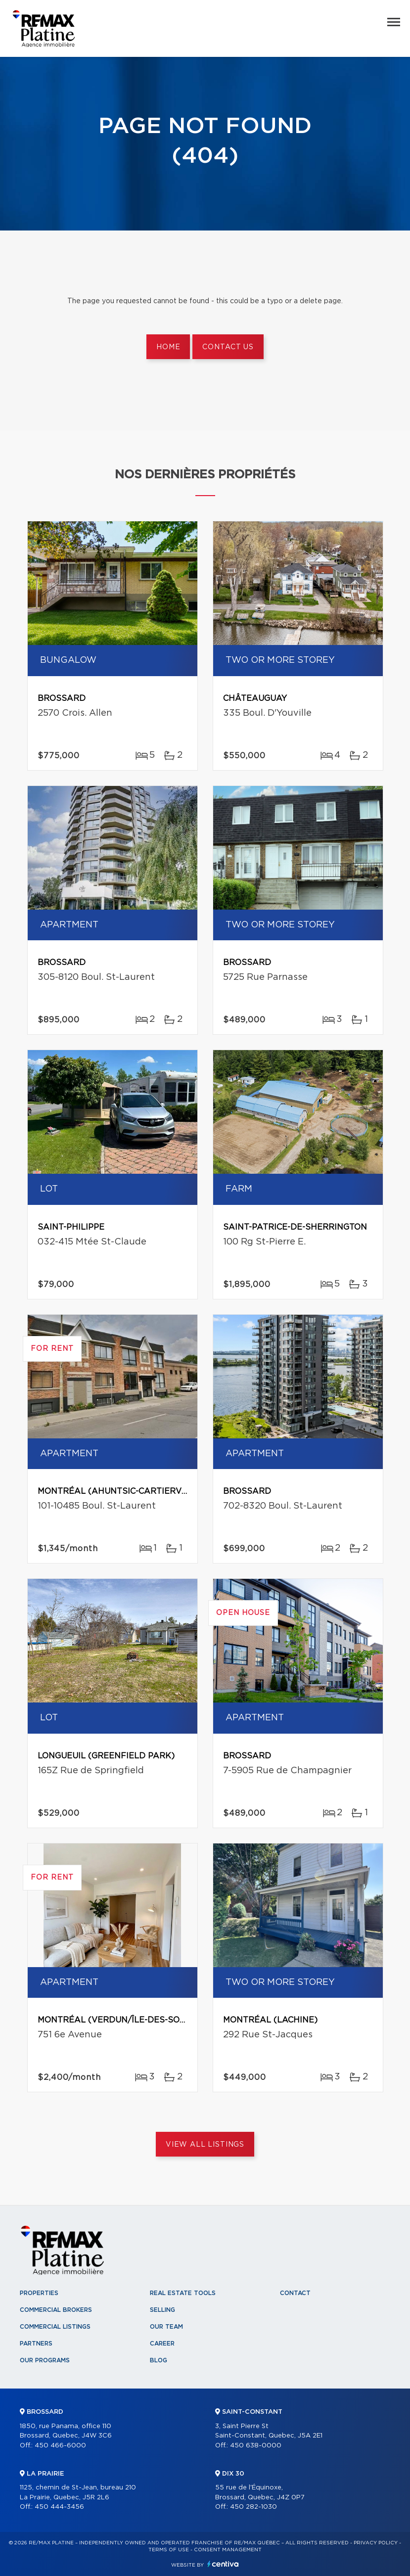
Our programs (45, 2360)
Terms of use (168, 2549)
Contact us (227, 347)
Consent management (228, 2549)
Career (162, 2343)
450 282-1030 (253, 2507)
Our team (166, 2327)
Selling (162, 2310)
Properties (39, 2293)
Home (168, 347)
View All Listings (205, 2144)
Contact (295, 2293)
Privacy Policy (376, 2542)
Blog (158, 2360)
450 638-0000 (255, 2445)
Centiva (223, 2564)
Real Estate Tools (183, 2293)
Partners (36, 2343)
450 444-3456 (59, 2507)
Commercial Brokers (56, 2310)
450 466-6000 (60, 2445)
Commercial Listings (55, 2327)
